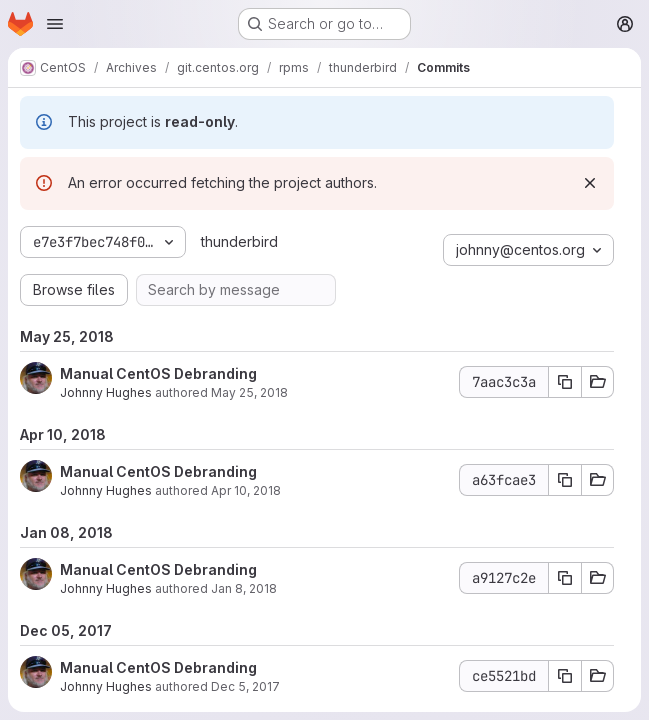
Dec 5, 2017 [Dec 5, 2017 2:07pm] (245, 686)
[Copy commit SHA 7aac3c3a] (565, 382)
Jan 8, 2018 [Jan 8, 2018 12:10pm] (244, 588)
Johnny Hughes (106, 392)
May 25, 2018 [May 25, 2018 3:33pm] (249, 392)
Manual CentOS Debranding (158, 373)
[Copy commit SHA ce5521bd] (565, 676)
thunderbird (239, 241)
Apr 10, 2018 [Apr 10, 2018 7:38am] (246, 490)
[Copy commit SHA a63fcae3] (565, 480)
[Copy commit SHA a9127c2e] (565, 578)
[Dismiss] (590, 183)
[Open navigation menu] (55, 24)
